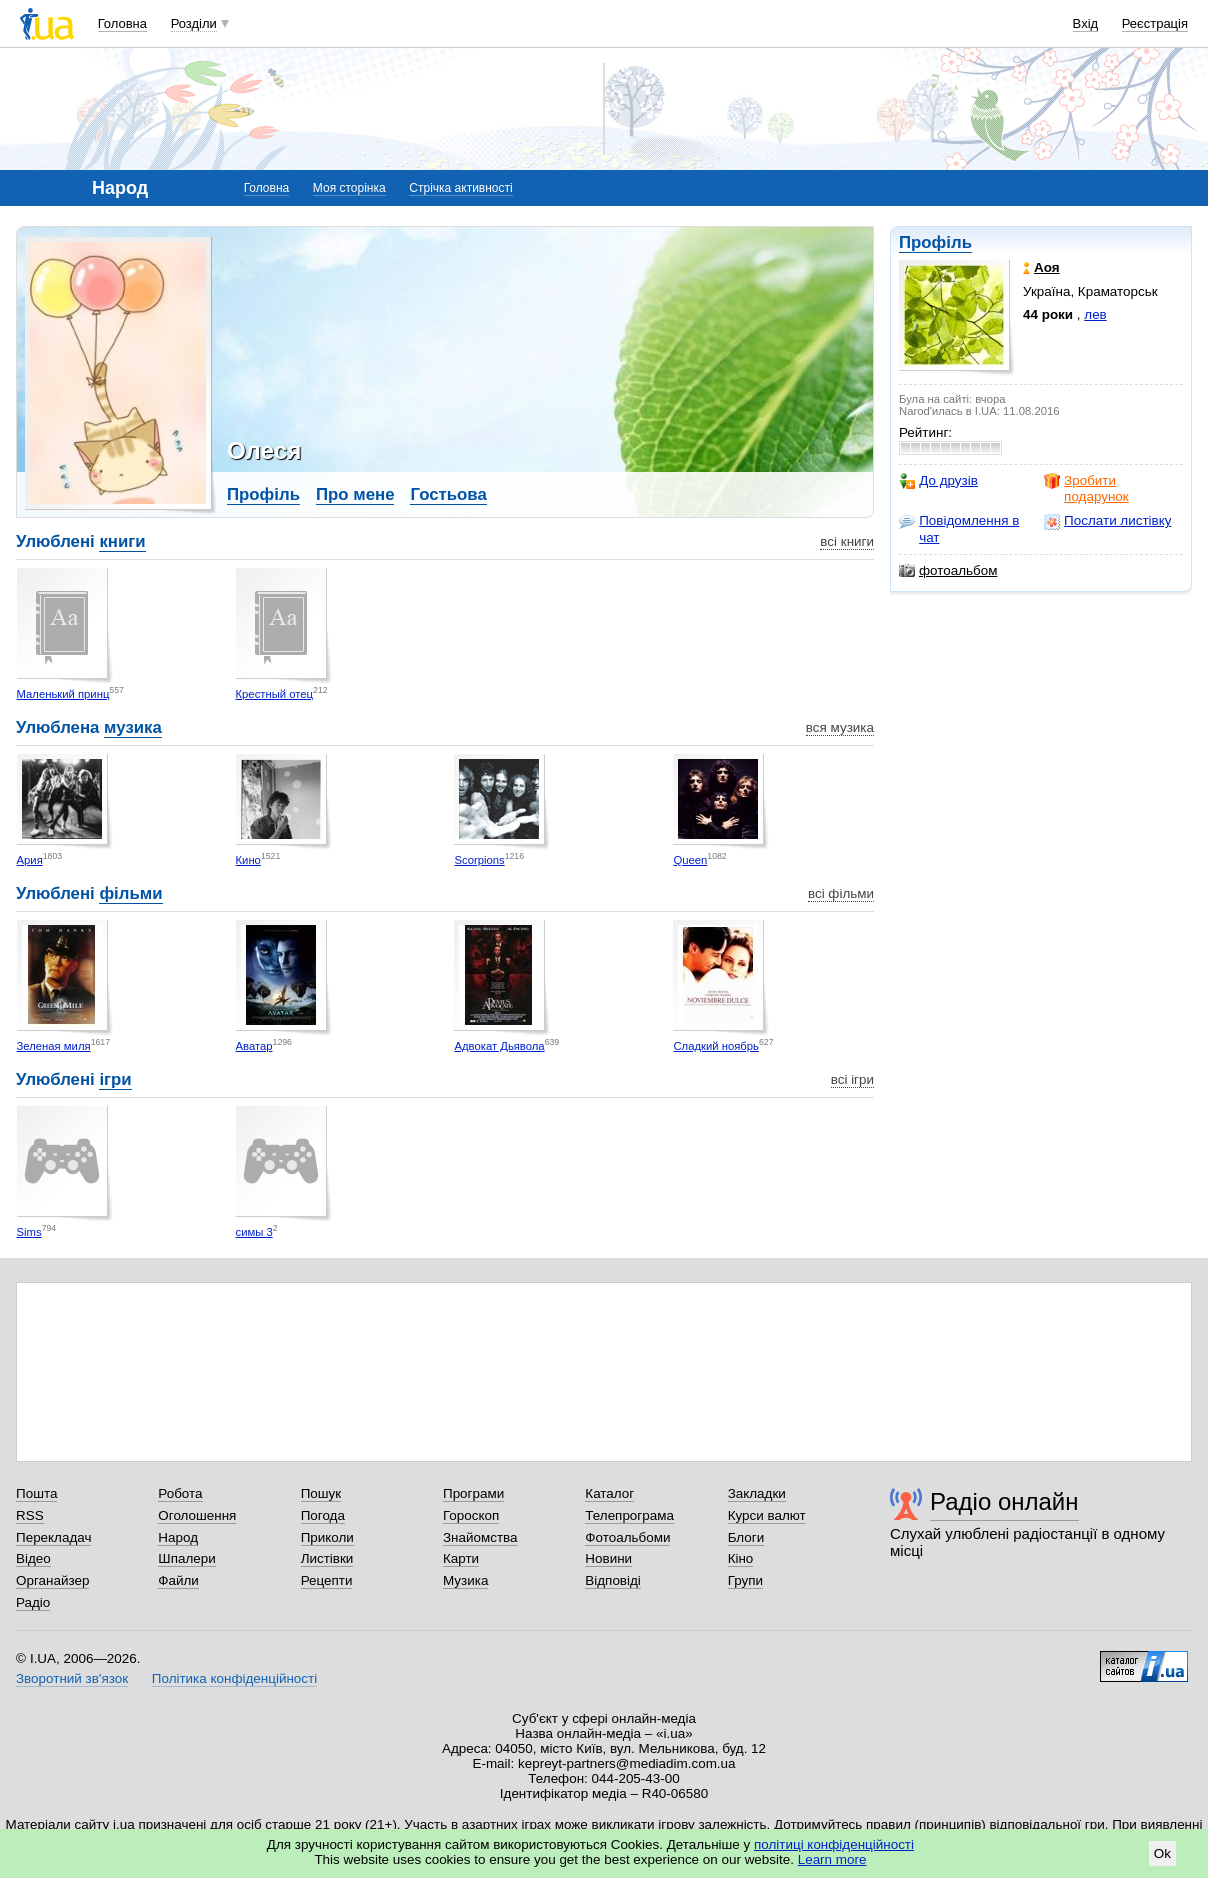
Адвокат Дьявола (499, 1046)
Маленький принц (63, 694)
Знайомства (480, 1537)
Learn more (832, 1859)
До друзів (938, 481)
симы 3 (254, 1232)
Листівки (327, 1558)
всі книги (847, 541)
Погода (323, 1515)
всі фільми (841, 893)
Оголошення (197, 1515)
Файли (178, 1580)
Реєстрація (1155, 23)
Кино (248, 860)
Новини (608, 1558)
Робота (180, 1493)
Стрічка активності (460, 188)
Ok (1162, 1853)
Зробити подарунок (1086, 488)
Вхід (1086, 23)
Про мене (355, 494)
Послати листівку (1107, 521)
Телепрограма (629, 1515)
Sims (29, 1232)
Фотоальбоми (627, 1537)
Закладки (757, 1493)
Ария (30, 860)
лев (1095, 314)
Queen (690, 860)
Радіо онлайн (1004, 1501)
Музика (465, 1580)
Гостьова (448, 494)
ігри (115, 1079)
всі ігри (852, 1079)
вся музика (840, 727)
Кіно (741, 1558)
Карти (461, 1558)
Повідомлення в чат (959, 528)
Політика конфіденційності (234, 1678)
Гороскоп (471, 1515)
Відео (33, 1558)
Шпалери (186, 1558)
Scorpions (479, 860)
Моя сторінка (349, 188)
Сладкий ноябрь (716, 1046)
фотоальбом (948, 571)
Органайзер (52, 1580)
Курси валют (767, 1515)
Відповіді (613, 1580)
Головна (122, 23)
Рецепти (327, 1580)
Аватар (254, 1046)
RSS (30, 1515)
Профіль (935, 242)
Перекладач (53, 1537)
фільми (130, 893)
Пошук (321, 1493)
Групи (745, 1580)
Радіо (33, 1602)
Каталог (609, 1493)
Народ (178, 1537)
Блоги (746, 1537)
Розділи (194, 23)
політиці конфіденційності (834, 1844)
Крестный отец (275, 694)
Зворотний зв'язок (72, 1678)
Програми (473, 1493)
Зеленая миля (54, 1046)
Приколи (327, 1537)
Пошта (36, 1493)
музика (133, 727)
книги (122, 541)
